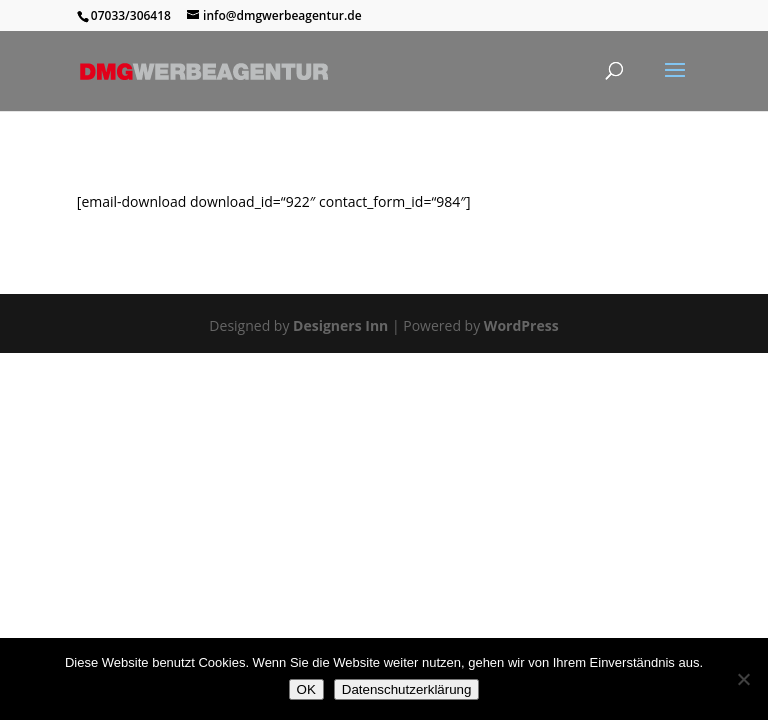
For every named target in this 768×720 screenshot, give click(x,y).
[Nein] (743, 679)
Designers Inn (340, 325)
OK (306, 689)
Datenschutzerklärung (407, 689)
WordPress (521, 325)
